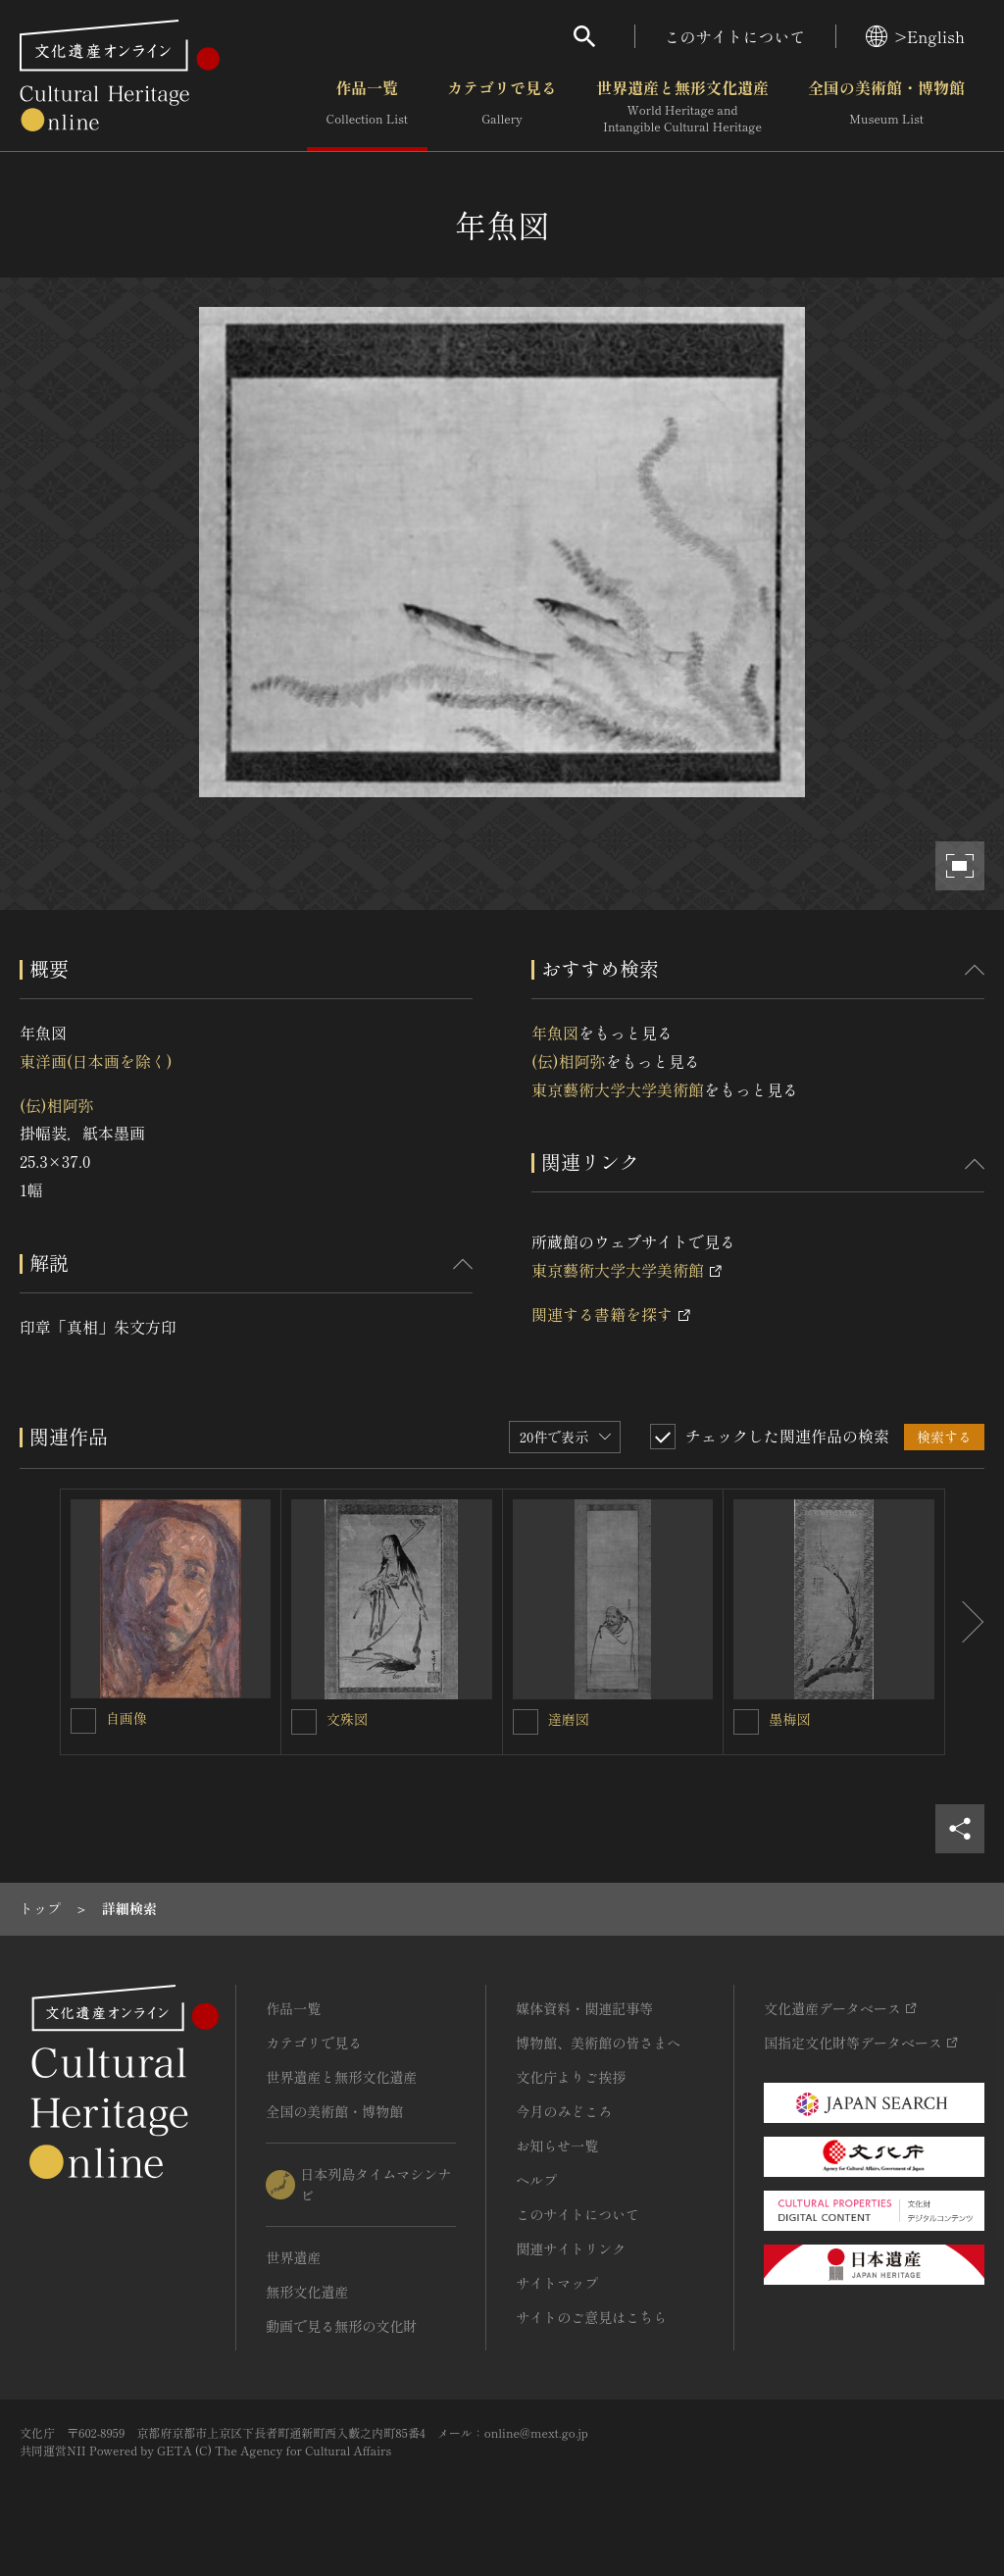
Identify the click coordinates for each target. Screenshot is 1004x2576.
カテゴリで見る (502, 107)
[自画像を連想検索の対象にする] (83, 1721)
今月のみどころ (564, 2111)
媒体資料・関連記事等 (584, 2008)
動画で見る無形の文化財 (341, 2326)
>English (915, 36)
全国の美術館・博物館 (886, 107)
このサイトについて (735, 36)
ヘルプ (536, 2180)
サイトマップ (557, 2283)
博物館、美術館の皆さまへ (598, 2042)
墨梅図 (789, 1719)
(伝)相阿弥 (57, 1105)
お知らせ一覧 (557, 2145)
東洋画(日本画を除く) (96, 1061)
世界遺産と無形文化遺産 (682, 107)
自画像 (126, 1718)
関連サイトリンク (571, 2248)
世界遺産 (293, 2257)
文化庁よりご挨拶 (571, 2077)
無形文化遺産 (307, 2291)
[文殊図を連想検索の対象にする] (304, 1722)
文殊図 (347, 1719)
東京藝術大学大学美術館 (617, 1089)
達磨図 (568, 1719)
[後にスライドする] (964, 1622)
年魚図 (554, 1032)
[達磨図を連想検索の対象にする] (525, 1722)
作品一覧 (367, 107)
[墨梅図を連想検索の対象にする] (746, 1722)
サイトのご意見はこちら (591, 2317)
